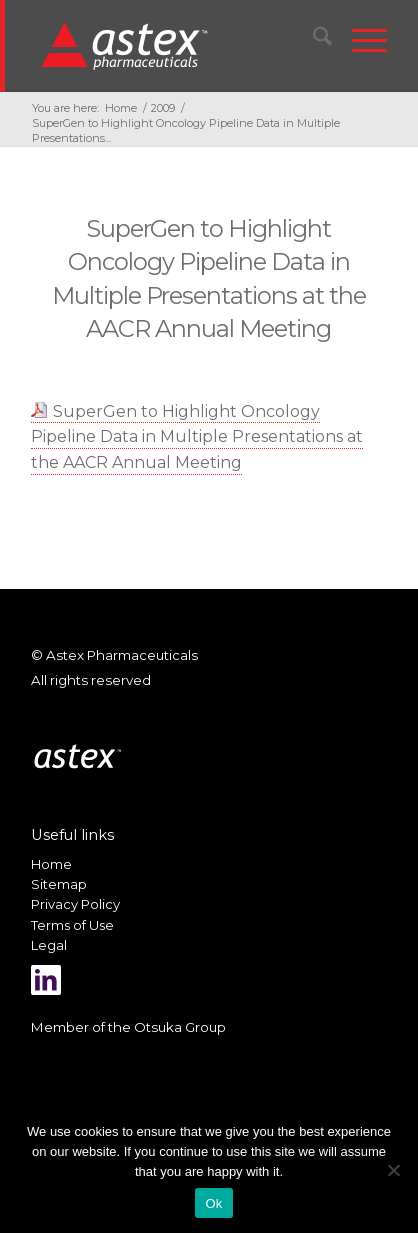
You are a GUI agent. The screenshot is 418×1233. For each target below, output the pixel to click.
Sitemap (59, 884)
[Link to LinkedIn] (46, 980)
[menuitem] (312, 40)
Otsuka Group (180, 1027)
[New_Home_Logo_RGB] (176, 45)
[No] (393, 1170)
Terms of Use (72, 925)
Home (51, 864)
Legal (49, 945)
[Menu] (359, 40)
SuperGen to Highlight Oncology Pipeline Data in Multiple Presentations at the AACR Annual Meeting (197, 437)
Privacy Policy (75, 904)
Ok (213, 1203)
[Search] (312, 40)
